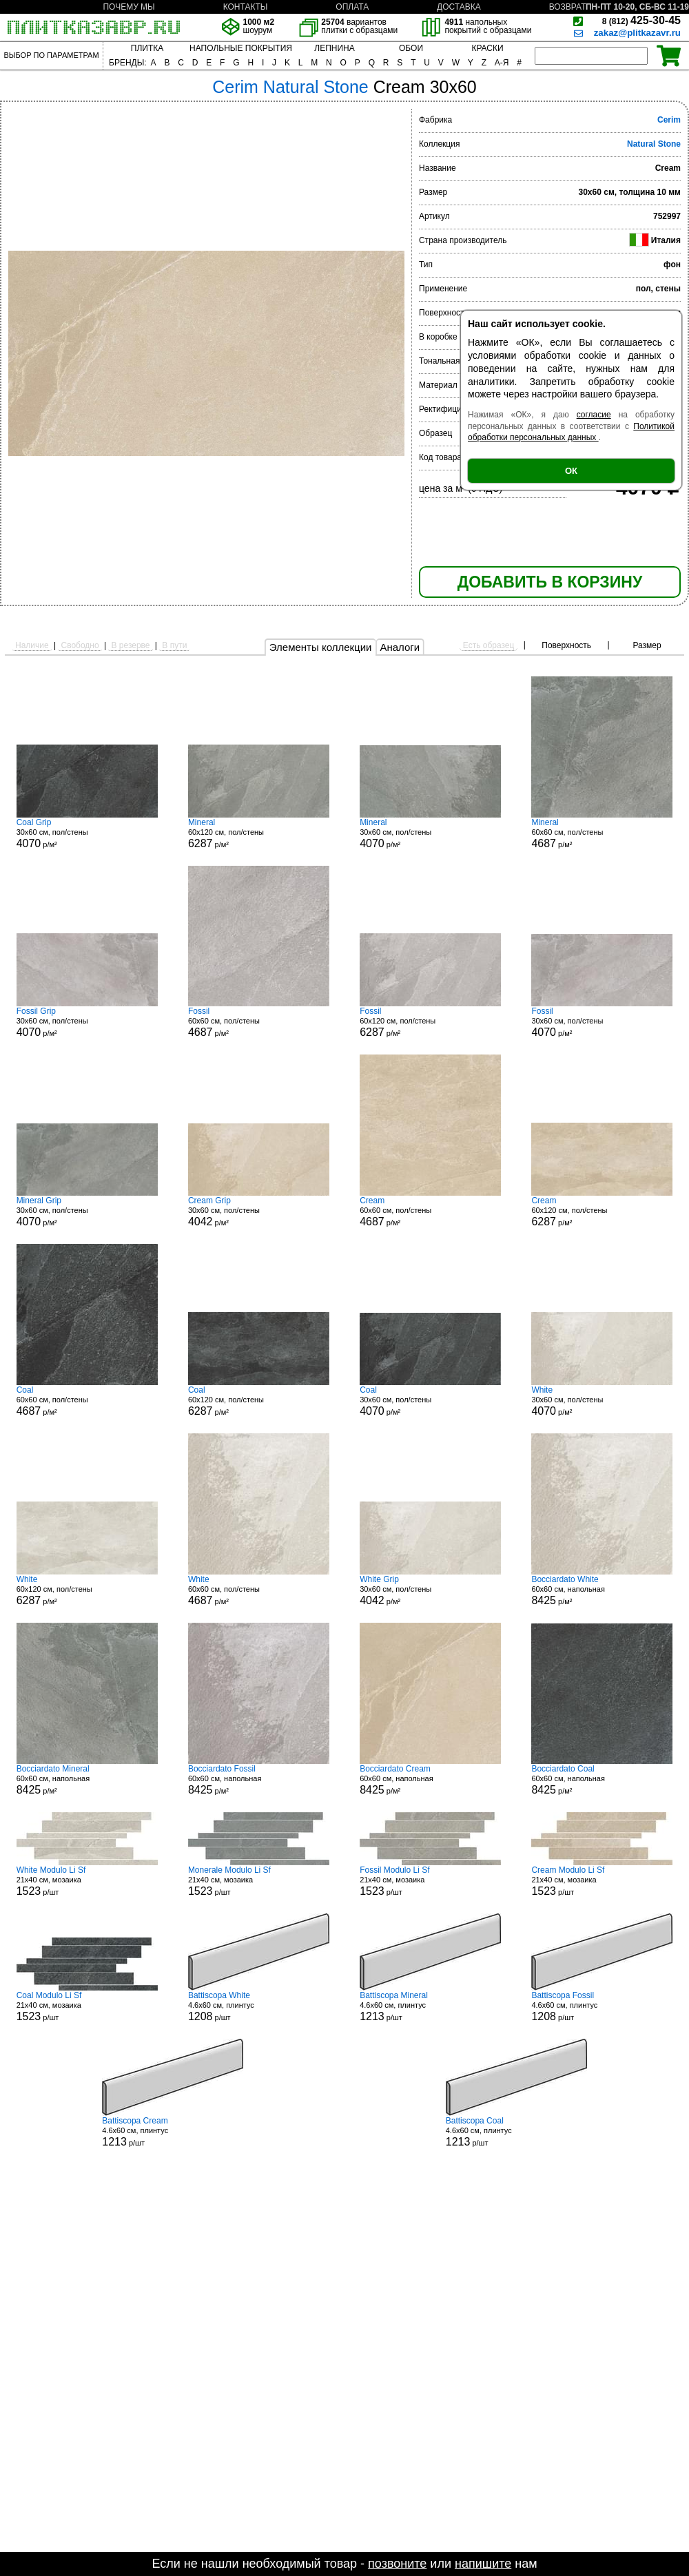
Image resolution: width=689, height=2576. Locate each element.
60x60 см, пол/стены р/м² (601, 833)
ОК (571, 471)
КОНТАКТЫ (245, 7)
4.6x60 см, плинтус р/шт (258, 2006)
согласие (594, 414)
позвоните (397, 2563)
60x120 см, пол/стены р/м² (258, 833)
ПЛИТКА (147, 48)
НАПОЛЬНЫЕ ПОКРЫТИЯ (240, 48)
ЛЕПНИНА (334, 48)
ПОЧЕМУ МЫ (128, 7)
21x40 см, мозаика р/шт (87, 1881)
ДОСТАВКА (459, 7)
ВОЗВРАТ (567, 7)
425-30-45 (641, 20)
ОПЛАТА (352, 7)
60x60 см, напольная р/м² (601, 1590)
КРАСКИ (487, 48)
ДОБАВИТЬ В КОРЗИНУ (549, 582)
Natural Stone (654, 144)
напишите (483, 2563)
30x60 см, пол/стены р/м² (87, 833)
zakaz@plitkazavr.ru (637, 33)
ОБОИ (411, 48)
